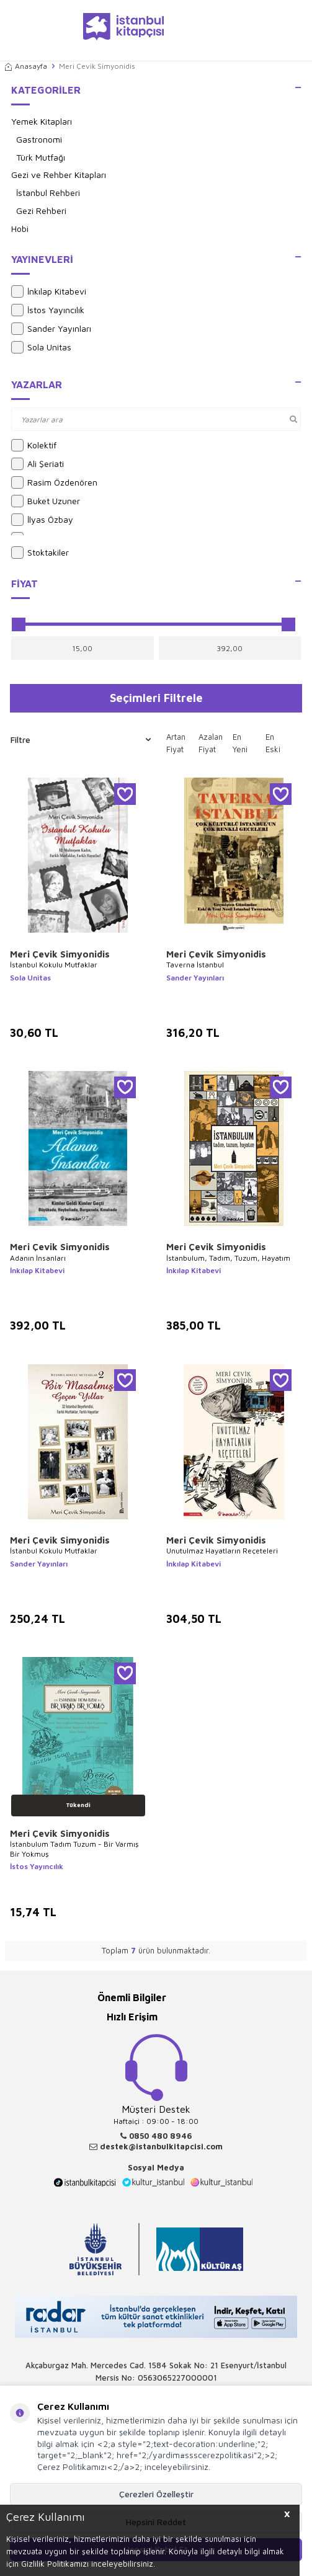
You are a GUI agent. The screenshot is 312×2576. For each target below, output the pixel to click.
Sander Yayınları (51, 328)
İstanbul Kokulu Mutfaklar (53, 964)
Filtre (81, 739)
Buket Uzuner (45, 501)
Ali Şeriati (37, 464)
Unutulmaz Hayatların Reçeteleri (222, 1550)
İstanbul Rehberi (48, 192)
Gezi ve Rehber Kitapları (58, 174)
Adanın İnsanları (38, 1258)
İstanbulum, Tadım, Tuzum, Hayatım (228, 1258)
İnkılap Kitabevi (48, 291)
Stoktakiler (40, 552)
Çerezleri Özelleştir (156, 2494)
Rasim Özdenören (54, 482)
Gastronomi (39, 139)
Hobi (20, 228)
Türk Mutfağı (40, 157)
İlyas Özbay (42, 519)
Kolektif (33, 445)
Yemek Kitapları (41, 121)
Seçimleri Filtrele (156, 697)
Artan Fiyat (175, 743)
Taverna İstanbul (195, 964)
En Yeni (240, 743)
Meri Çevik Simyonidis (60, 954)
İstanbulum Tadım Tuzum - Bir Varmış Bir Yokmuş (74, 1849)
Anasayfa (26, 66)
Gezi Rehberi (41, 210)
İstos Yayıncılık (47, 310)
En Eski (272, 743)
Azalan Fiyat (210, 743)
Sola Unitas (41, 347)
